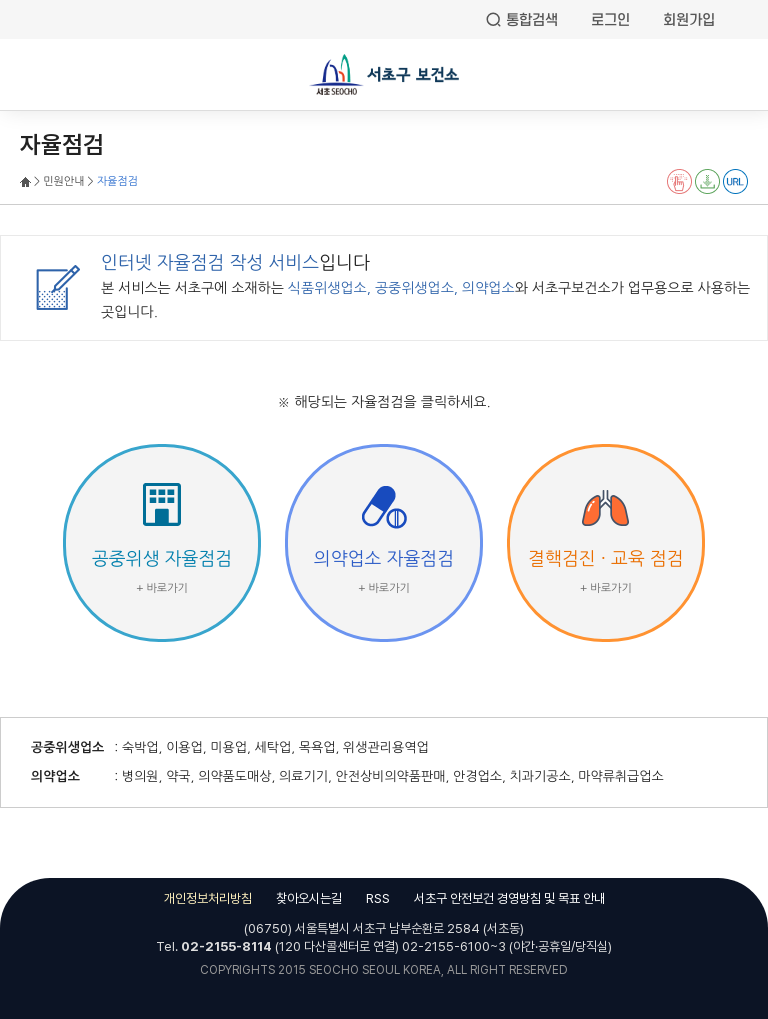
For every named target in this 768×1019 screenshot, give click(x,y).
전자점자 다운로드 (707, 181)
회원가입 (689, 20)
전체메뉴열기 (30, 77)
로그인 (610, 20)
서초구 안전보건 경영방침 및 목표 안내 (509, 898)
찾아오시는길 (309, 898)
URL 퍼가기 (735, 181)
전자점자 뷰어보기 (679, 181)
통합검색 (532, 20)
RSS (378, 898)
